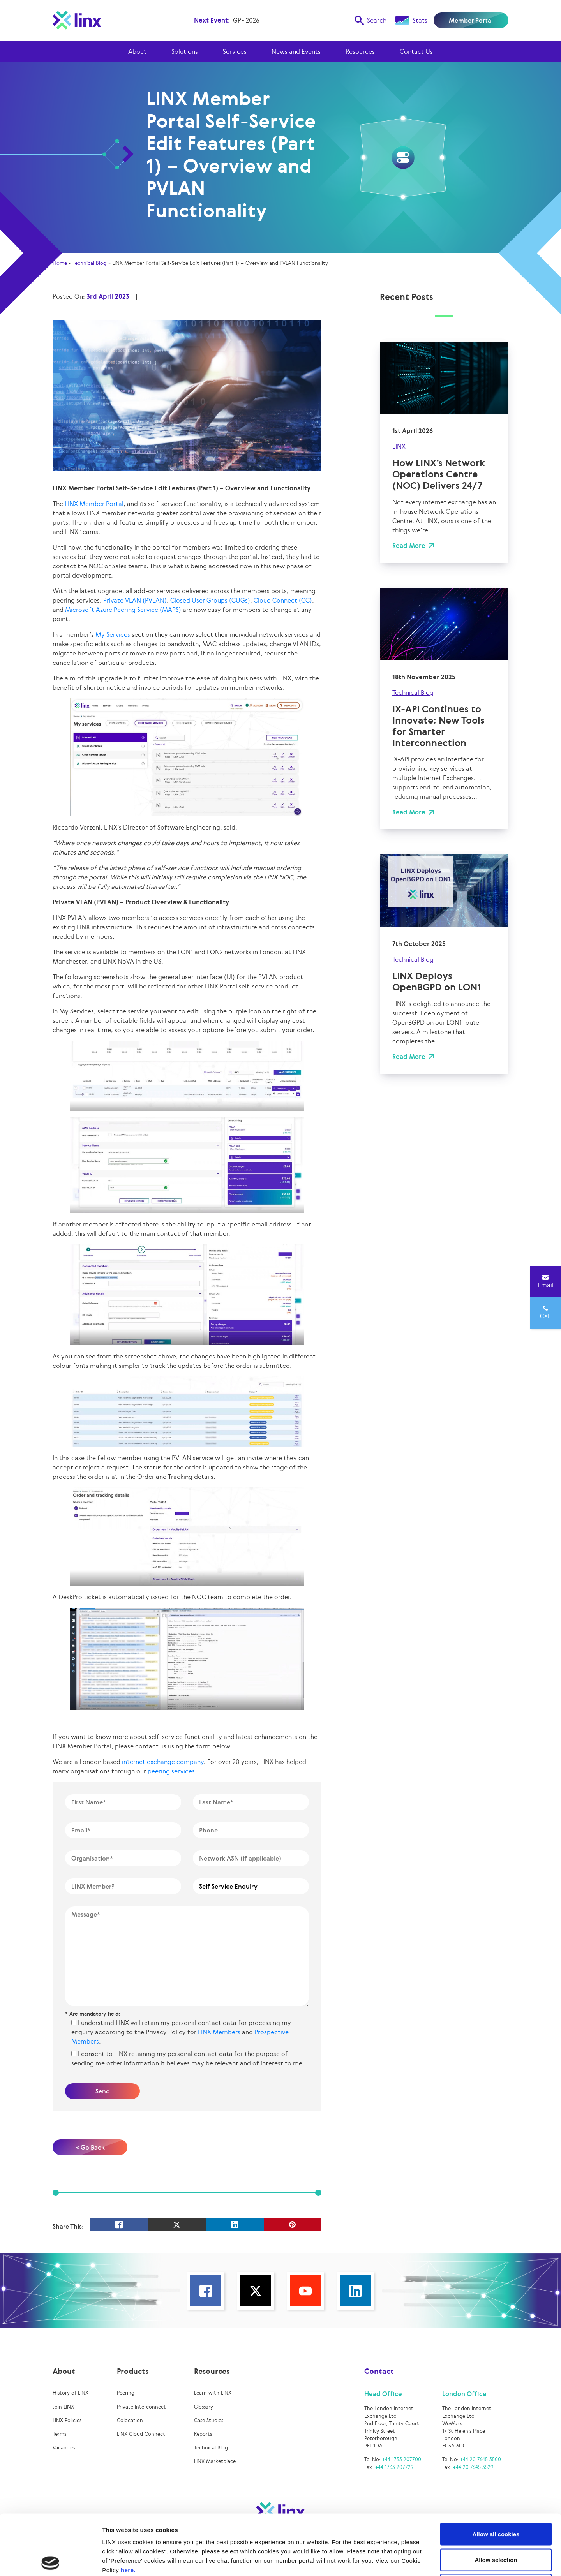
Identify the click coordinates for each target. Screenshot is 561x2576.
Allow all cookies (496, 2473)
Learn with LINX (212, 2392)
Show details (409, 2560)
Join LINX (63, 2406)
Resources (360, 51)
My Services (112, 634)
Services (235, 51)
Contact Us (416, 51)
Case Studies (208, 2420)
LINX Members (219, 2032)
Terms (59, 2434)
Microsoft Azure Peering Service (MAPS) (123, 609)
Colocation (130, 2420)
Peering (125, 2392)
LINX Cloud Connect (141, 2434)
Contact (379, 2371)
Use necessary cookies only (496, 2524)
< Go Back (90, 2147)
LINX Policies (67, 2420)
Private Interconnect (141, 2406)
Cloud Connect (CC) (283, 600)
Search (370, 20)
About (137, 51)
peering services (171, 1771)
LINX (399, 446)
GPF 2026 (246, 20)
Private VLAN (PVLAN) (135, 600)
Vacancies (64, 2447)
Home (60, 263)
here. (128, 2509)
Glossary (203, 2406)
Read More (408, 545)
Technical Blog (89, 263)
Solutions (184, 51)
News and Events (296, 51)
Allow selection (496, 2499)
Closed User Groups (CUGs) (210, 600)
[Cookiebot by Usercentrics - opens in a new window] (50, 2561)
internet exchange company (163, 1761)
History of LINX (70, 2392)
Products (132, 2371)
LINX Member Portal (94, 503)
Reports (203, 2434)
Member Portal (471, 20)
